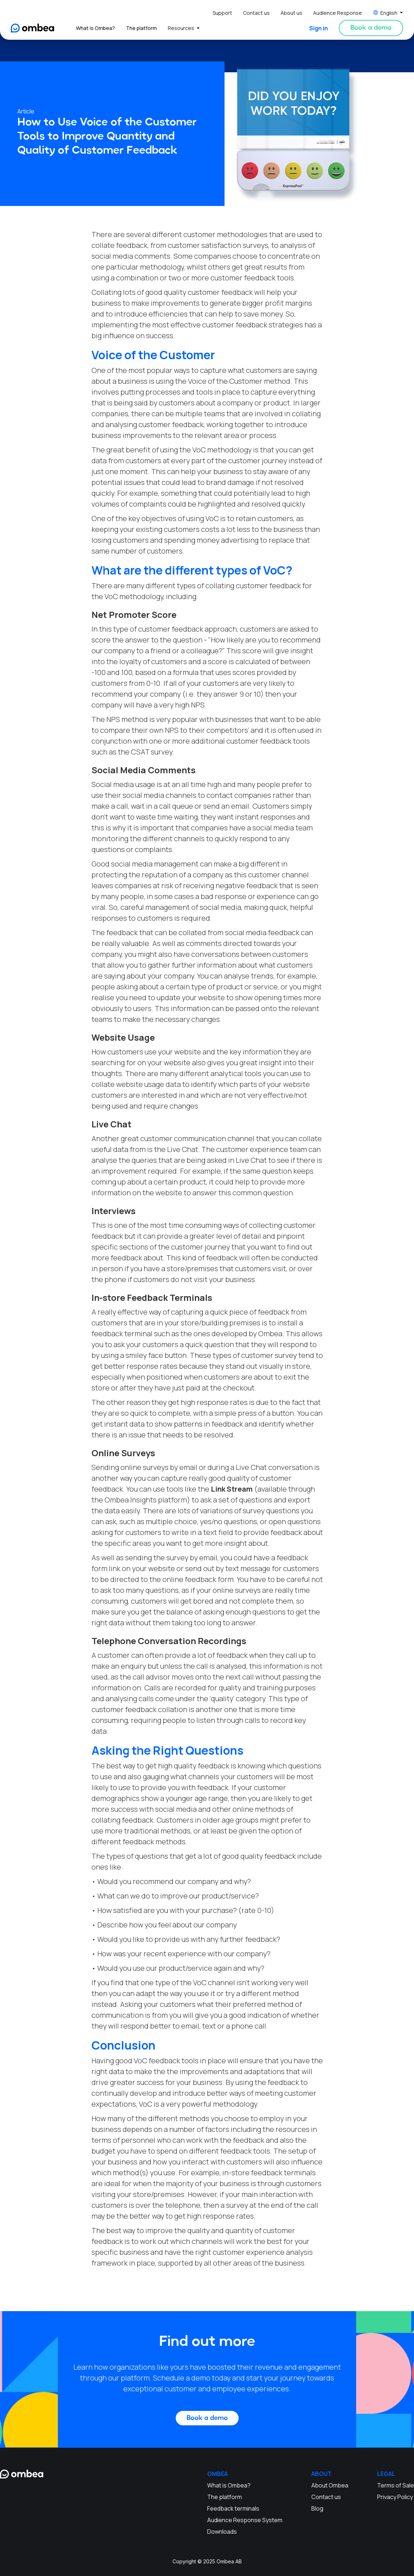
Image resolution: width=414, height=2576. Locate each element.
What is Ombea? (95, 28)
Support (222, 12)
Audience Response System (244, 2520)
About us (291, 12)
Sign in (318, 28)
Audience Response (337, 12)
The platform (141, 28)
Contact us (256, 12)
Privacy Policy (395, 2497)
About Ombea (329, 2485)
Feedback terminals (233, 2508)
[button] (388, 13)
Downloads (222, 2532)
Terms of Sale (395, 2485)
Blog (317, 2508)
